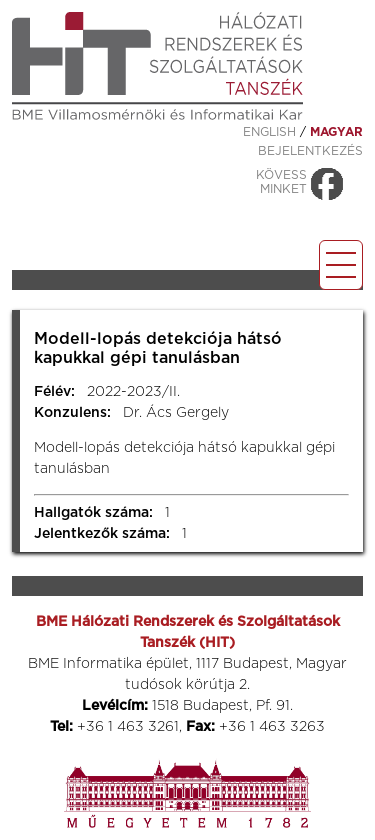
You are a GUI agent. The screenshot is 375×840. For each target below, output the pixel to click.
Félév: (54, 392)
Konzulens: (72, 413)
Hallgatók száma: (93, 513)
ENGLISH (269, 132)
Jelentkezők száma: (102, 534)
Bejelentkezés (310, 151)
